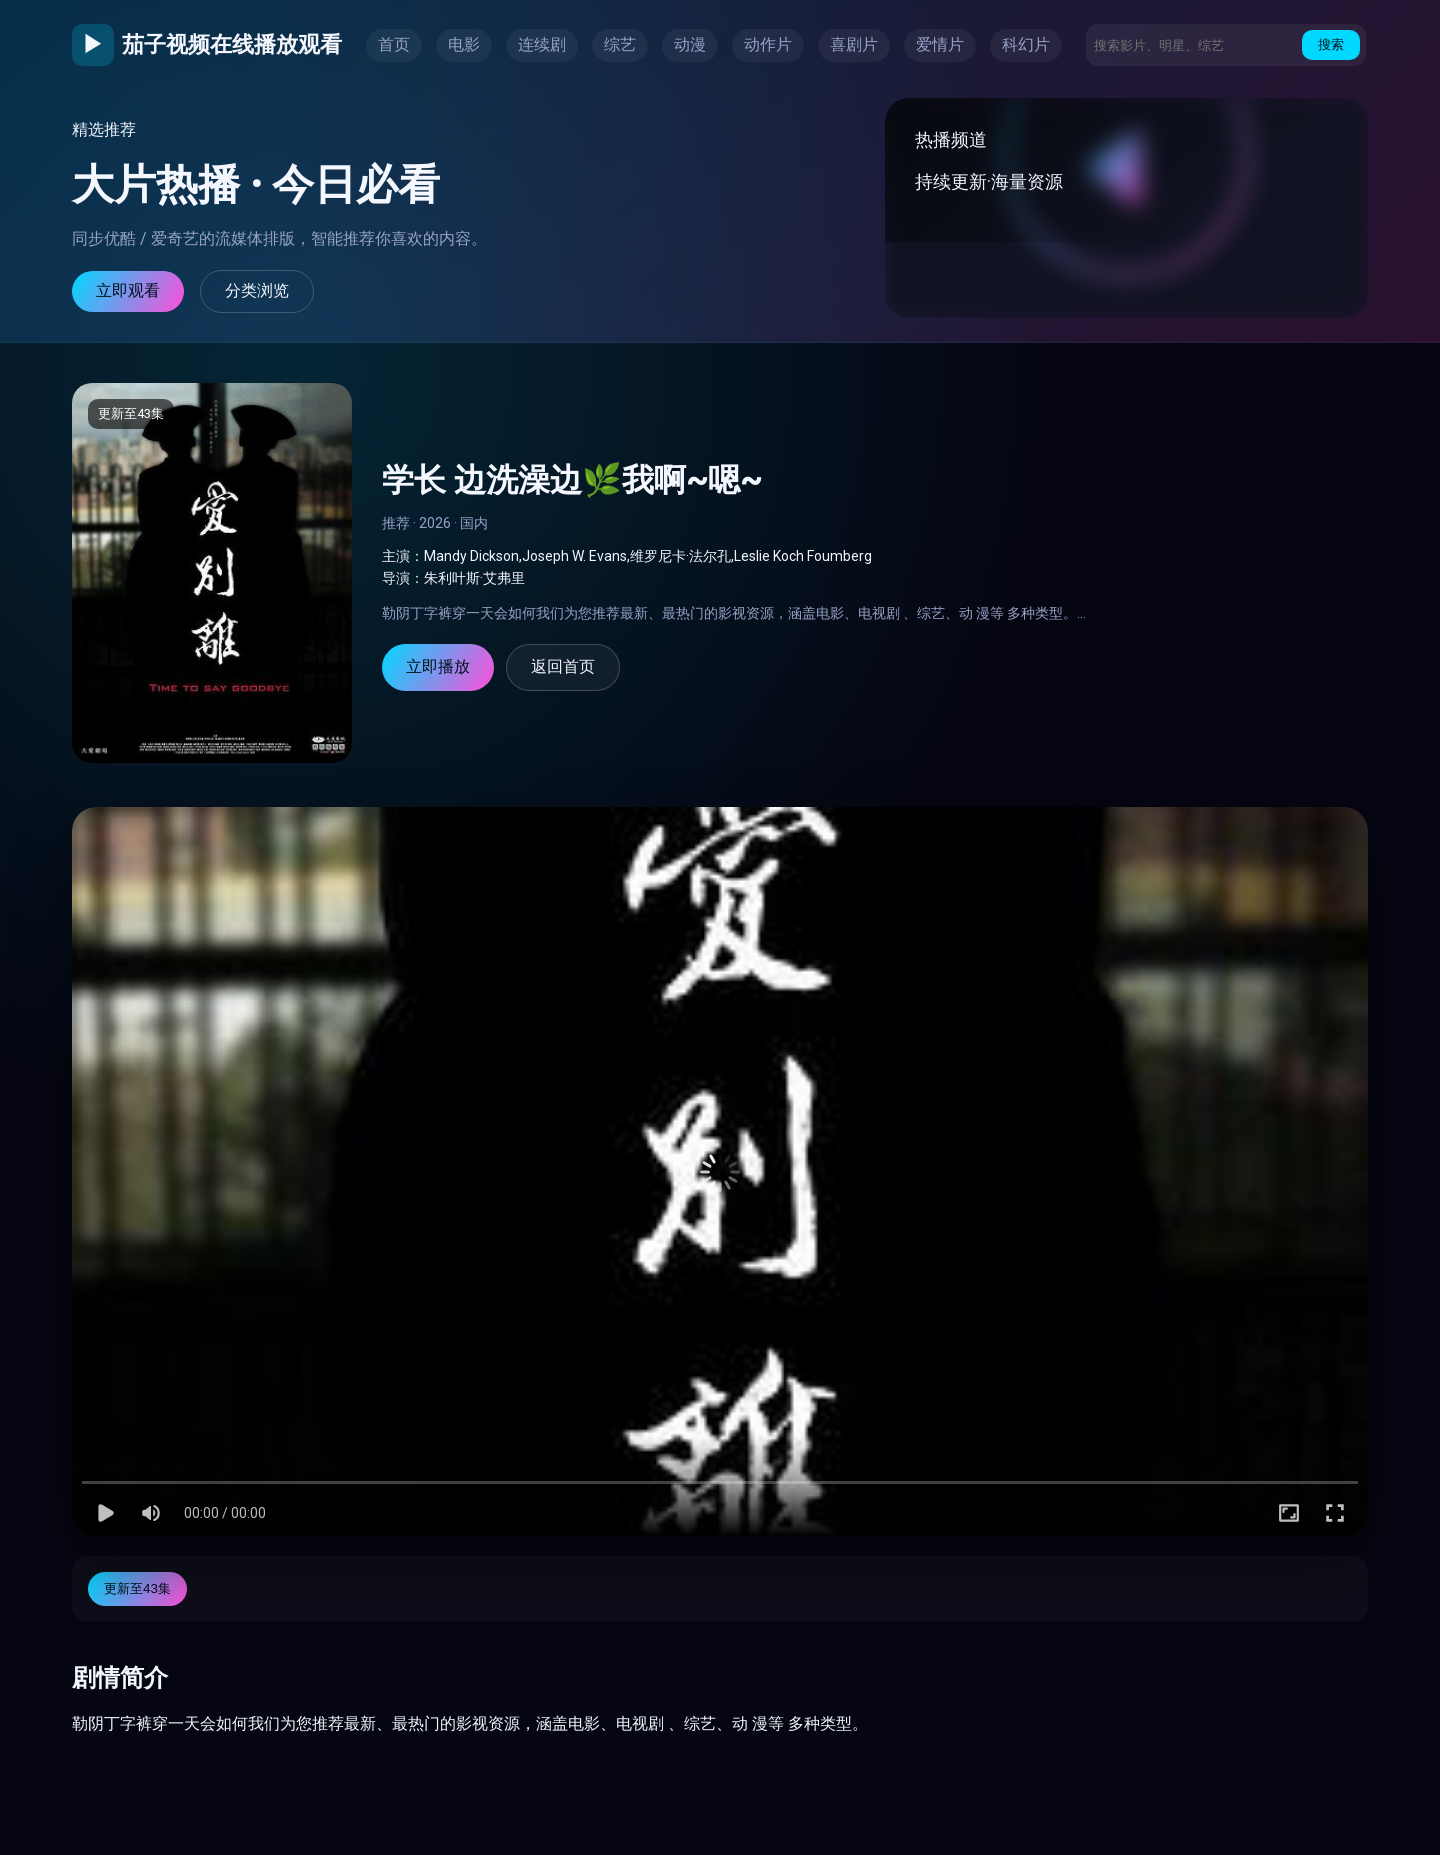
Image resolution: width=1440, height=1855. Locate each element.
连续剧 (542, 44)
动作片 (768, 44)
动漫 (690, 44)
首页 (394, 44)
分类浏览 (257, 290)
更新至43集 (137, 1588)
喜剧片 (854, 44)
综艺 (620, 44)
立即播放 (438, 666)
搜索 (1331, 44)
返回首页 (563, 666)
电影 (464, 44)
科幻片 (1026, 44)
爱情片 (940, 44)
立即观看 (128, 290)
